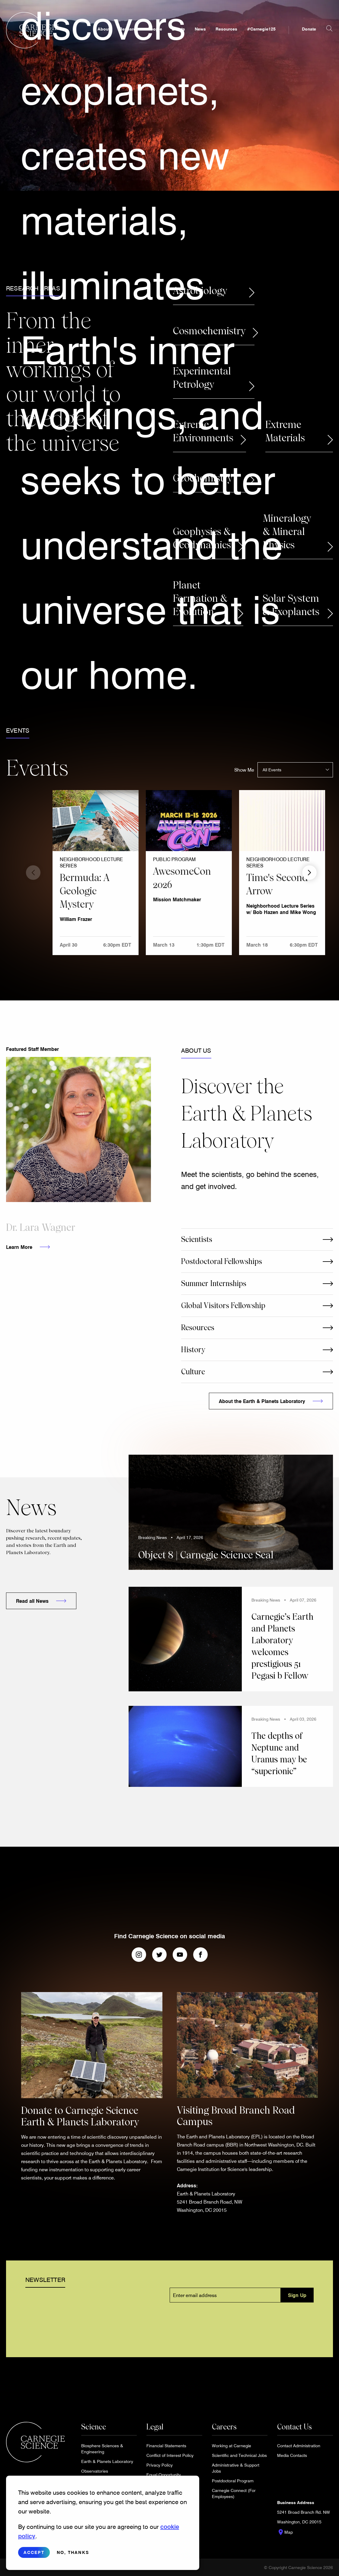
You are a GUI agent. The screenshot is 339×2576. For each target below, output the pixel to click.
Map (285, 2532)
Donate (309, 29)
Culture (193, 1371)
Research (128, 29)
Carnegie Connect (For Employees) (234, 2493)
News (200, 29)
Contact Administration (298, 2445)
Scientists (196, 1239)
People (155, 29)
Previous (33, 872)
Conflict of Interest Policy (169, 2455)
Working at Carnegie (231, 2445)
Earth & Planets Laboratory (107, 2461)
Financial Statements (166, 2445)
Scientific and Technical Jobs (239, 2455)
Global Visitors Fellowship (223, 1305)
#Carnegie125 (261, 29)
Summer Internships (213, 1283)
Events (178, 29)
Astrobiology (200, 290)
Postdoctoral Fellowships (221, 1261)
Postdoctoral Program (233, 2481)
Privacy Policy (159, 2465)
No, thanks (73, 2552)
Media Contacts (292, 2455)
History (193, 1349)
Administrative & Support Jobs (235, 2468)
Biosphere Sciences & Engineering (102, 2448)
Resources (226, 29)
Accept (34, 2552)
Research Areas (33, 288)
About (104, 29)
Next (309, 872)
